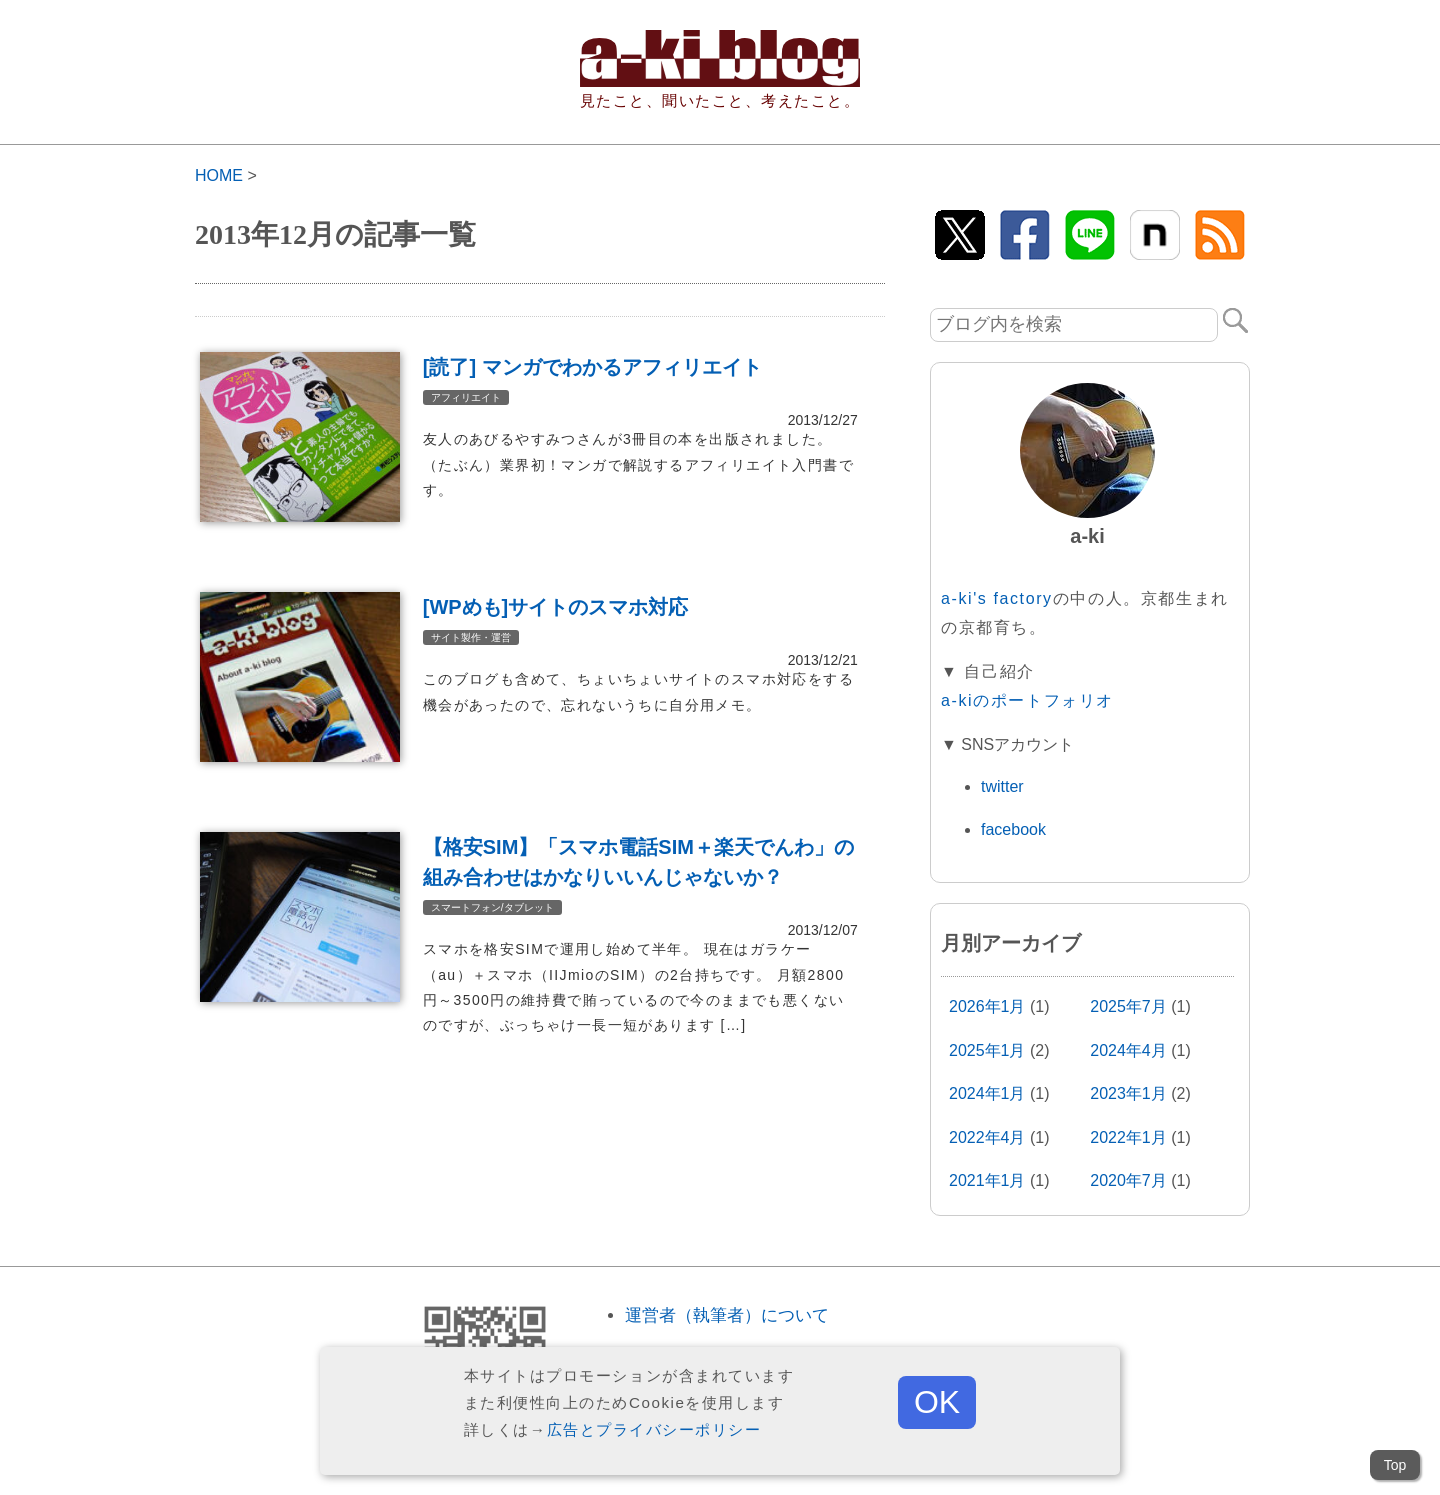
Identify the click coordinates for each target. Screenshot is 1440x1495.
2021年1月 (987, 1180)
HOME (219, 175)
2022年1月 (1128, 1137)
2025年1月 (987, 1050)
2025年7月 (1128, 1006)
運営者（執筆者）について (727, 1315)
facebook (1013, 829)
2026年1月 (987, 1006)
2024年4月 (1128, 1050)
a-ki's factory (997, 598)
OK (937, 1402)
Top (1395, 1465)
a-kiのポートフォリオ (1027, 700)
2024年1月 (987, 1093)
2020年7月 (1128, 1180)
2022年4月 (987, 1137)
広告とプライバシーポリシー (654, 1429)
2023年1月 (1128, 1093)
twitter (1002, 786)
